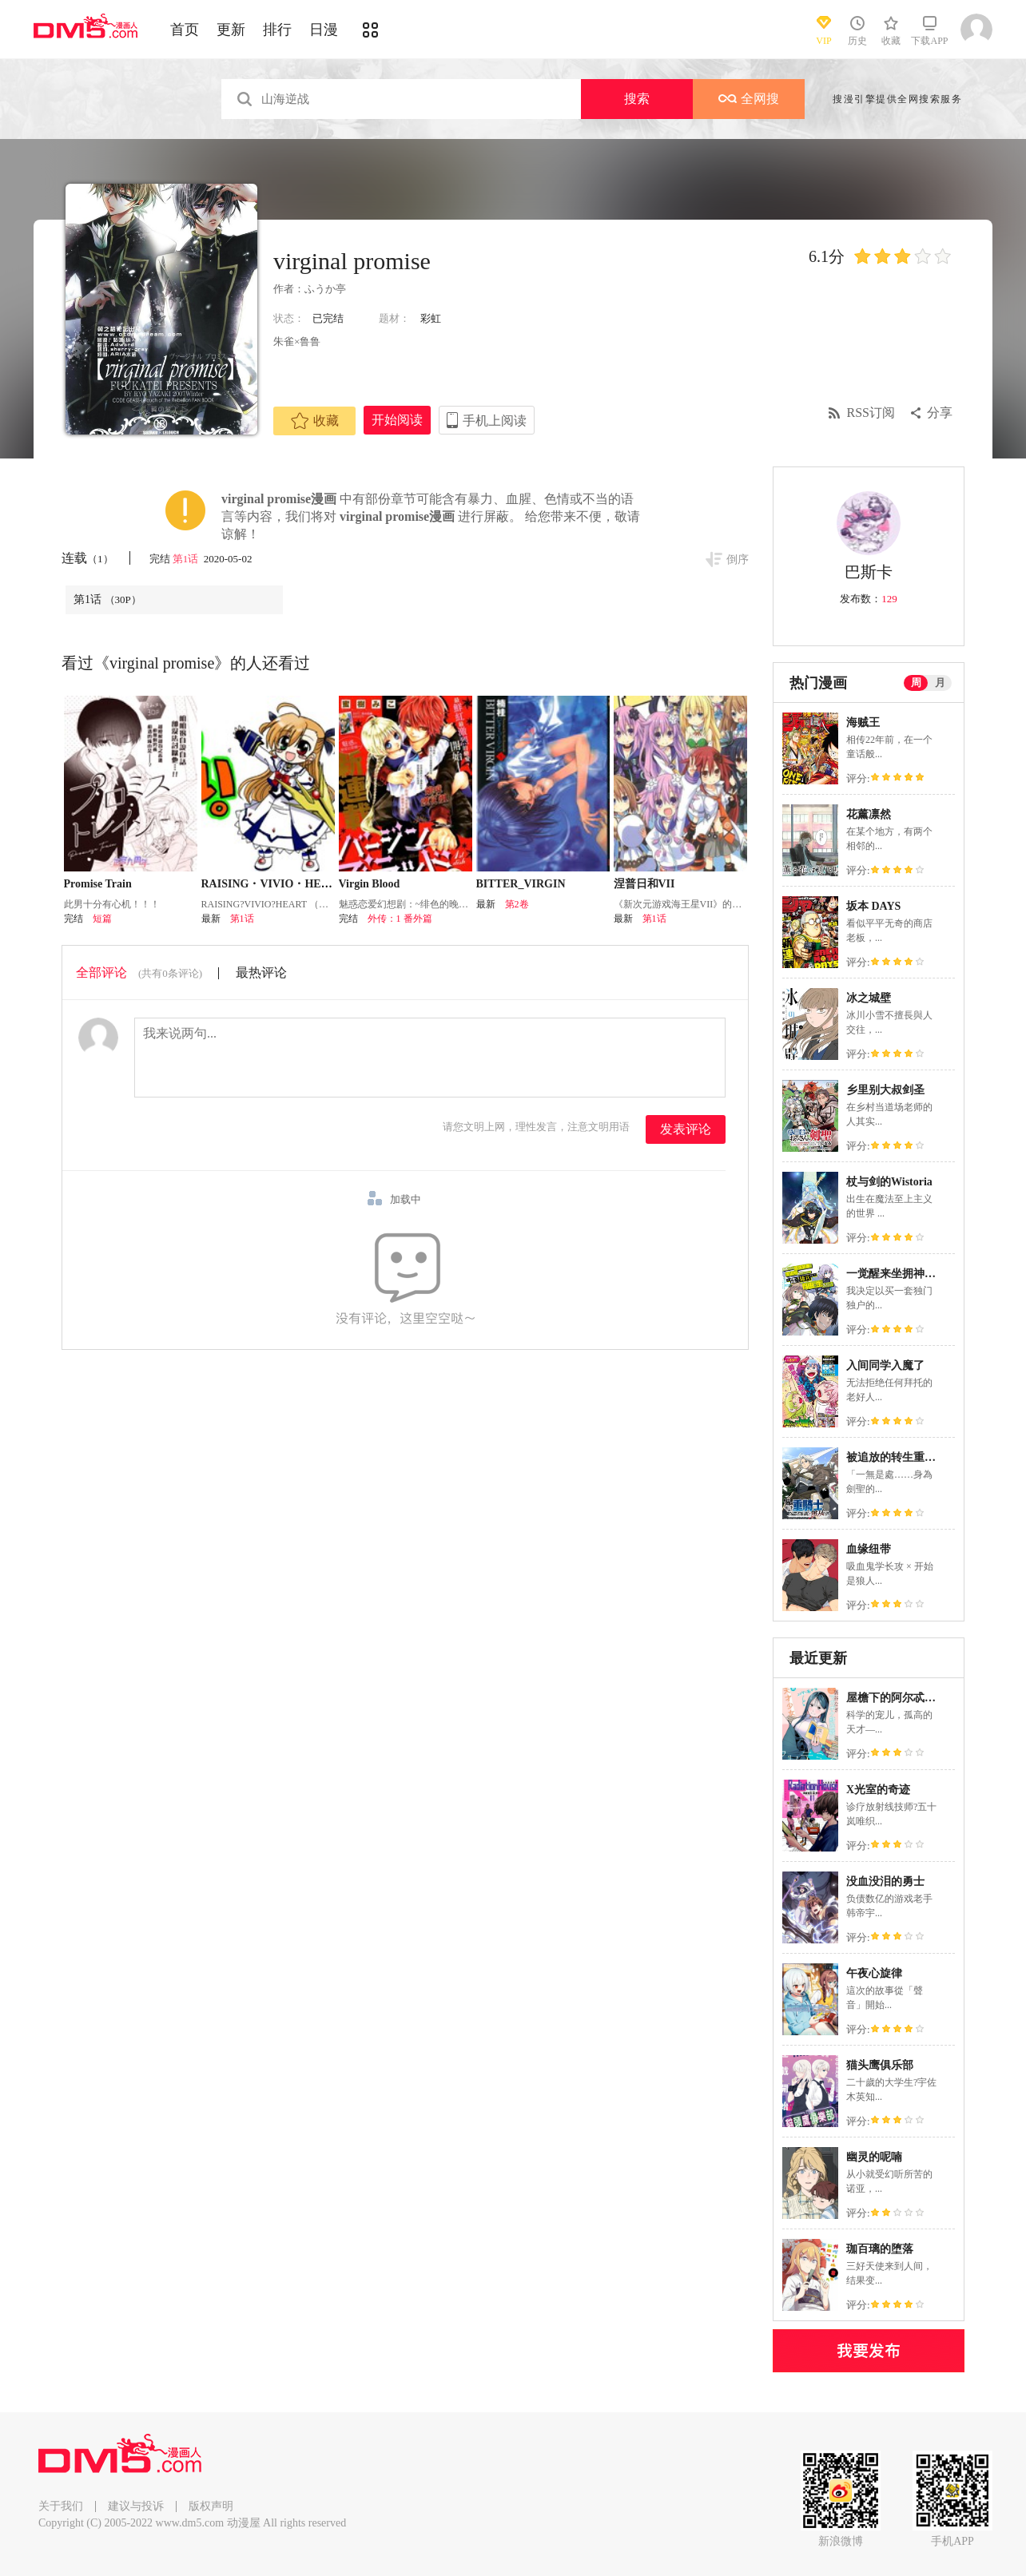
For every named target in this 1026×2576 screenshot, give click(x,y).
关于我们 (60, 2506)
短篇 (102, 918)
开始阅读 (397, 420)
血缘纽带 (868, 1549)
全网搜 (748, 98)
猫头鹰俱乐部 (879, 2065)
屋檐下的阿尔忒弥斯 (896, 1698)
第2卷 (517, 904)
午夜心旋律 (874, 1973)
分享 (939, 412)
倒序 (737, 560)
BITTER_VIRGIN (521, 884)
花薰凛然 (868, 814)
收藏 (315, 421)
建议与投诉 (136, 2506)
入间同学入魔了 (885, 1365)
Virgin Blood (369, 884)
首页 (184, 30)
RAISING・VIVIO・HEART (272, 884)
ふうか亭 (325, 289)
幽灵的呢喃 (874, 2157)
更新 (231, 30)
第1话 (187, 559)
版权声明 (211, 2506)
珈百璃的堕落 (879, 2249)
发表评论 (685, 1129)
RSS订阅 (871, 412)
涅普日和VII (644, 884)
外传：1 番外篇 (400, 918)
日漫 (323, 30)
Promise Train (98, 884)
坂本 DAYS (873, 906)
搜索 (637, 98)
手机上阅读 (495, 420)
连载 (87, 558)
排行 (277, 30)
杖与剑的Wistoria (889, 1182)
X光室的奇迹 (878, 1790)
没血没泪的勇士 (885, 1881)
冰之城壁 (868, 998)
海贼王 (863, 722)
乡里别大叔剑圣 (885, 1090)
